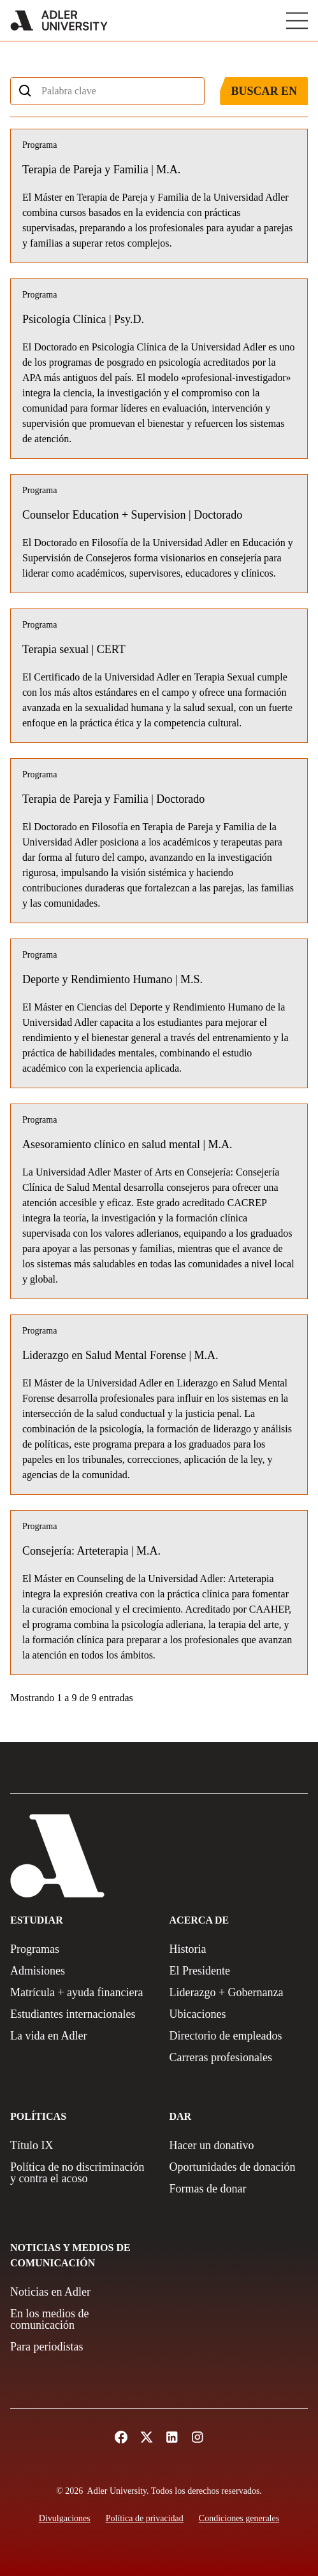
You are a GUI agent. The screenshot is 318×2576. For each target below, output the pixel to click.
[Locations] (239, 2014)
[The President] (239, 1971)
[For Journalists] (79, 2346)
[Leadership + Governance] (239, 1992)
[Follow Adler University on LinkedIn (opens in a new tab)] (172, 2437)
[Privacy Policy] (145, 2518)
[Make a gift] (239, 2145)
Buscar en (264, 91)
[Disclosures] (64, 2518)
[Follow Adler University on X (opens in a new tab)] (146, 2437)
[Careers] (239, 2057)
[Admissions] (79, 1971)
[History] (239, 1949)
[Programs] (79, 1949)
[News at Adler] (79, 2292)
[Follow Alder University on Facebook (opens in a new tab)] (121, 2437)
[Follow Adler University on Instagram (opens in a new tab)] (197, 2437)
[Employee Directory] (239, 2036)
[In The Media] (79, 2319)
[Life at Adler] (79, 2036)
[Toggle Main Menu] (297, 20)
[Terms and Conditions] (239, 2518)
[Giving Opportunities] (239, 2167)
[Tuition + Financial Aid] (79, 1992)
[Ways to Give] (239, 2188)
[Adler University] (59, 20)
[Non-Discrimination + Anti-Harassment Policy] (79, 2172)
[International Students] (79, 2014)
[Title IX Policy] (79, 2145)
